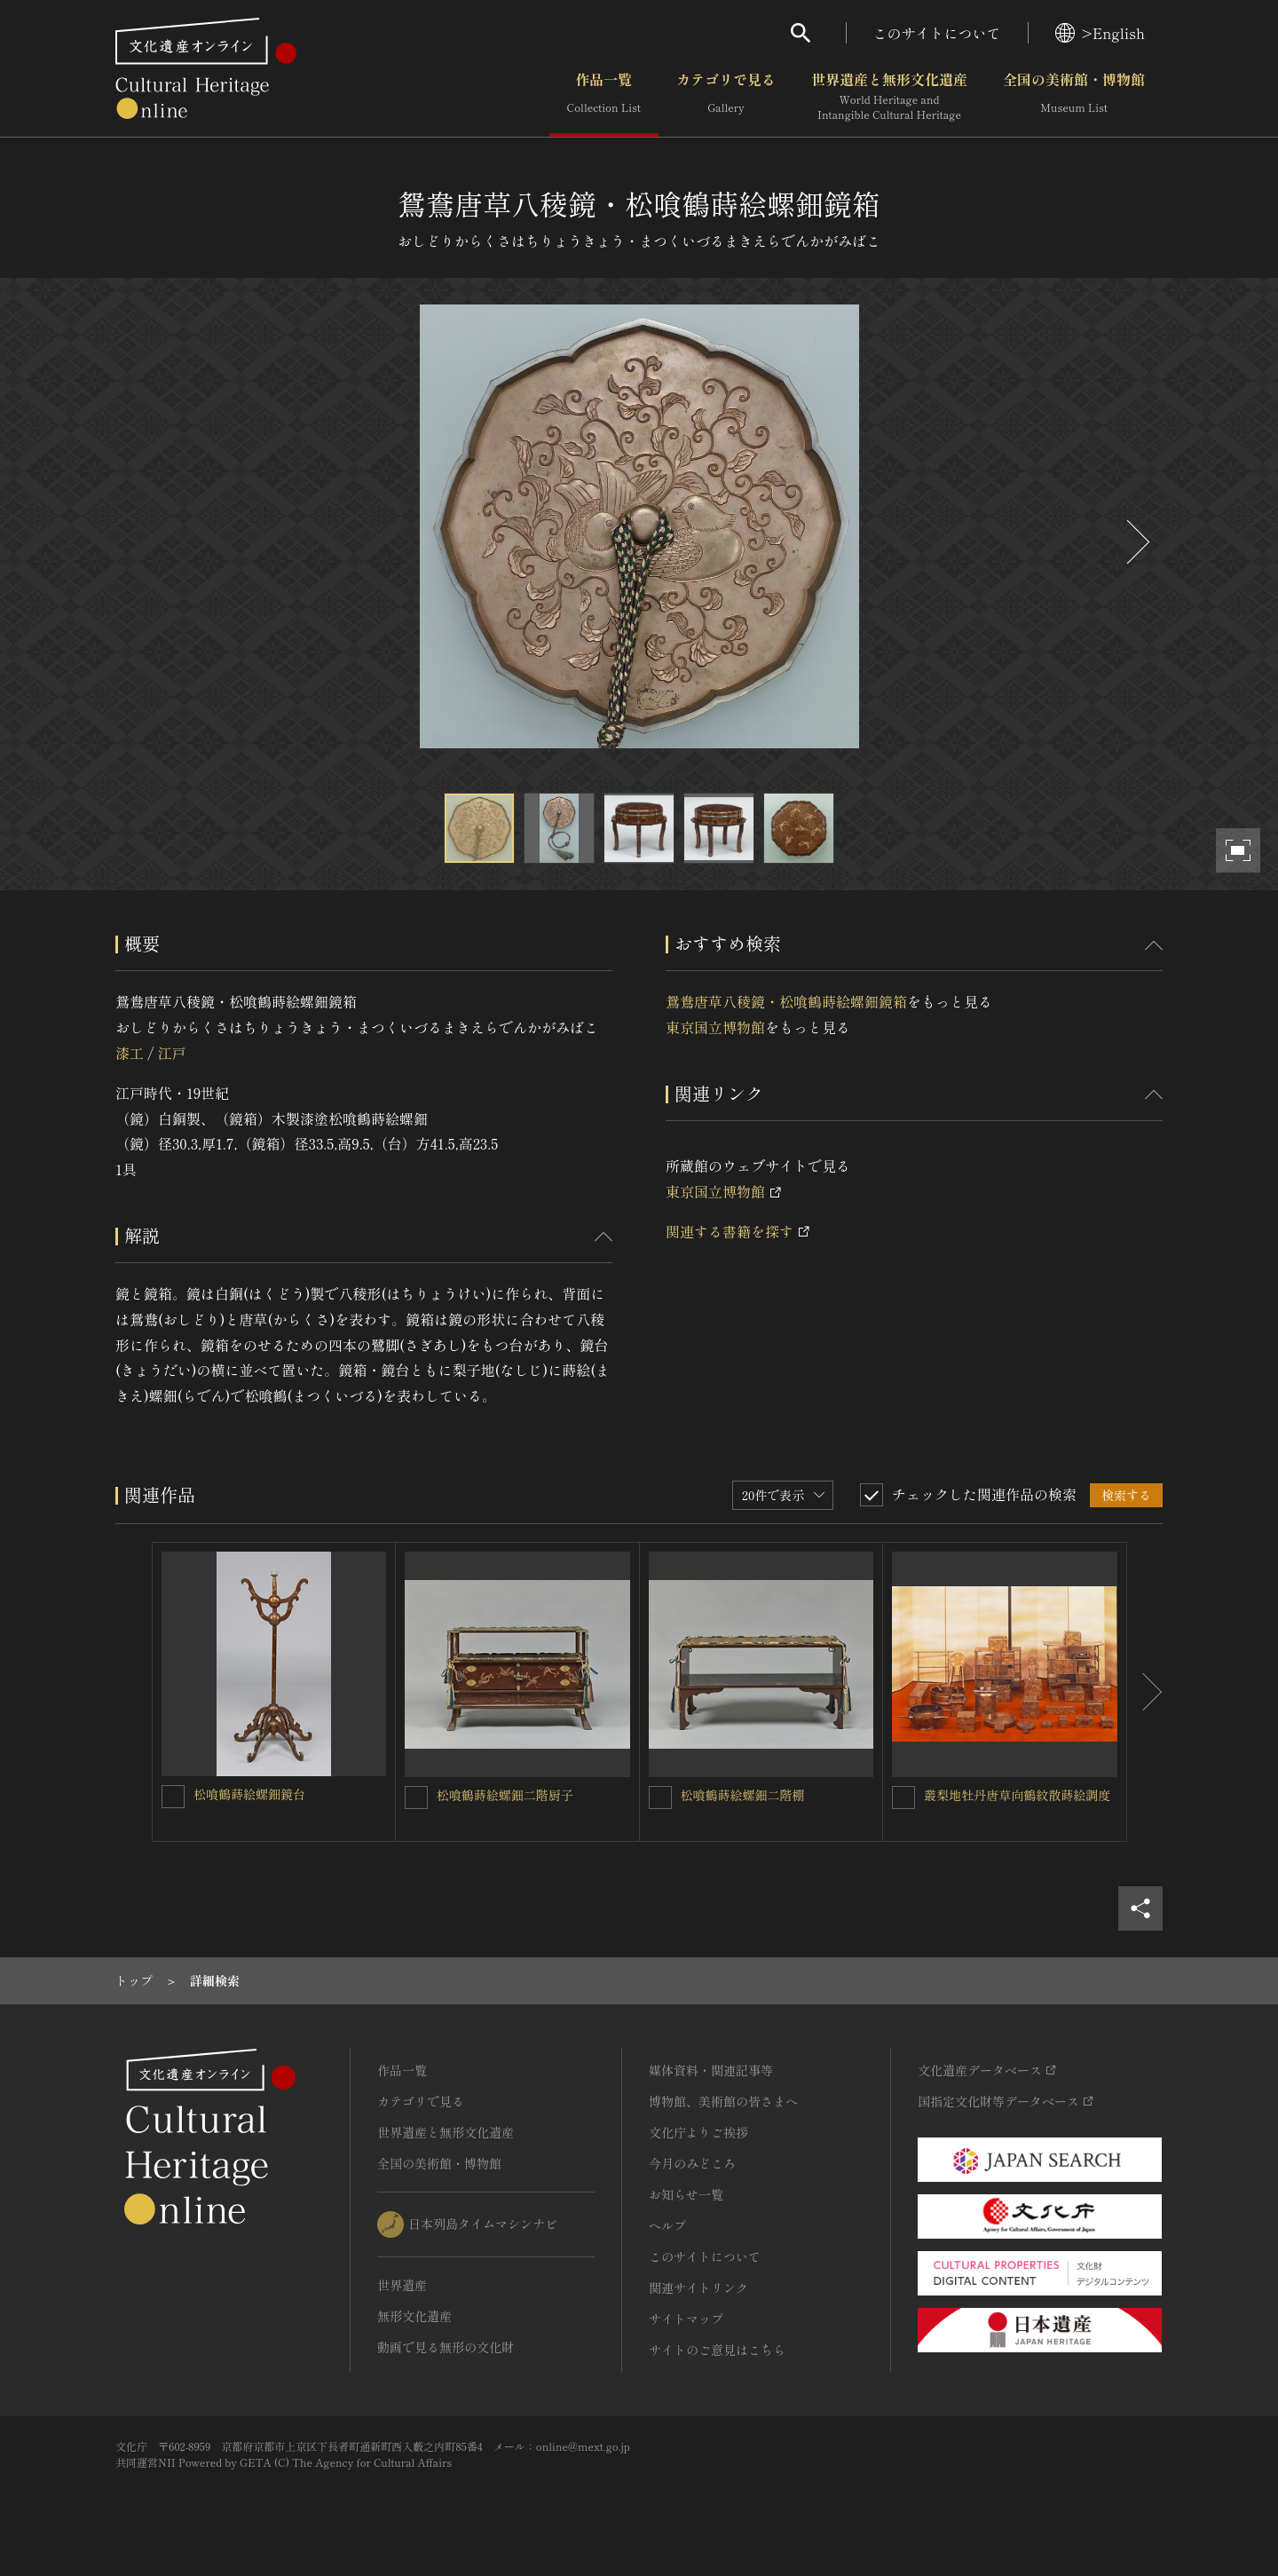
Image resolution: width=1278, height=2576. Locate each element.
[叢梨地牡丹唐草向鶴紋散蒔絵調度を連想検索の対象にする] (903, 1797)
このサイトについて (937, 32)
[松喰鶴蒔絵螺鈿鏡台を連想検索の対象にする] (173, 1796)
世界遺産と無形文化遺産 (889, 96)
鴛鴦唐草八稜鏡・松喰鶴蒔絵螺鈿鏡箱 (786, 1001)
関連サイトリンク (698, 2287)
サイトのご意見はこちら (717, 2350)
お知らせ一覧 (686, 2194)
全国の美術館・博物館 (1074, 96)
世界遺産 (402, 2285)
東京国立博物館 (715, 1027)
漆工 (129, 1052)
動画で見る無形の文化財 (445, 2347)
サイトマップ (686, 2318)
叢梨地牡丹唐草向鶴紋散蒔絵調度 (1017, 1795)
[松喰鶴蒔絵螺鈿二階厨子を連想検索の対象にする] (416, 1797)
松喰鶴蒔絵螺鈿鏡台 (249, 1794)
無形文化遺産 (414, 2316)
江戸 (171, 1052)
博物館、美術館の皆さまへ (723, 2101)
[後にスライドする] (1136, 541)
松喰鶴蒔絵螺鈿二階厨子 (505, 1795)
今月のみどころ (692, 2163)
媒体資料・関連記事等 (711, 2070)
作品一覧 (604, 96)
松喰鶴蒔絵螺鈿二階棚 (743, 1795)
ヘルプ (667, 2225)
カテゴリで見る (726, 96)
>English (1100, 32)
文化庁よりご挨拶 (698, 2132)
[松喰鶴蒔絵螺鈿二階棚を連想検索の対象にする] (660, 1797)
